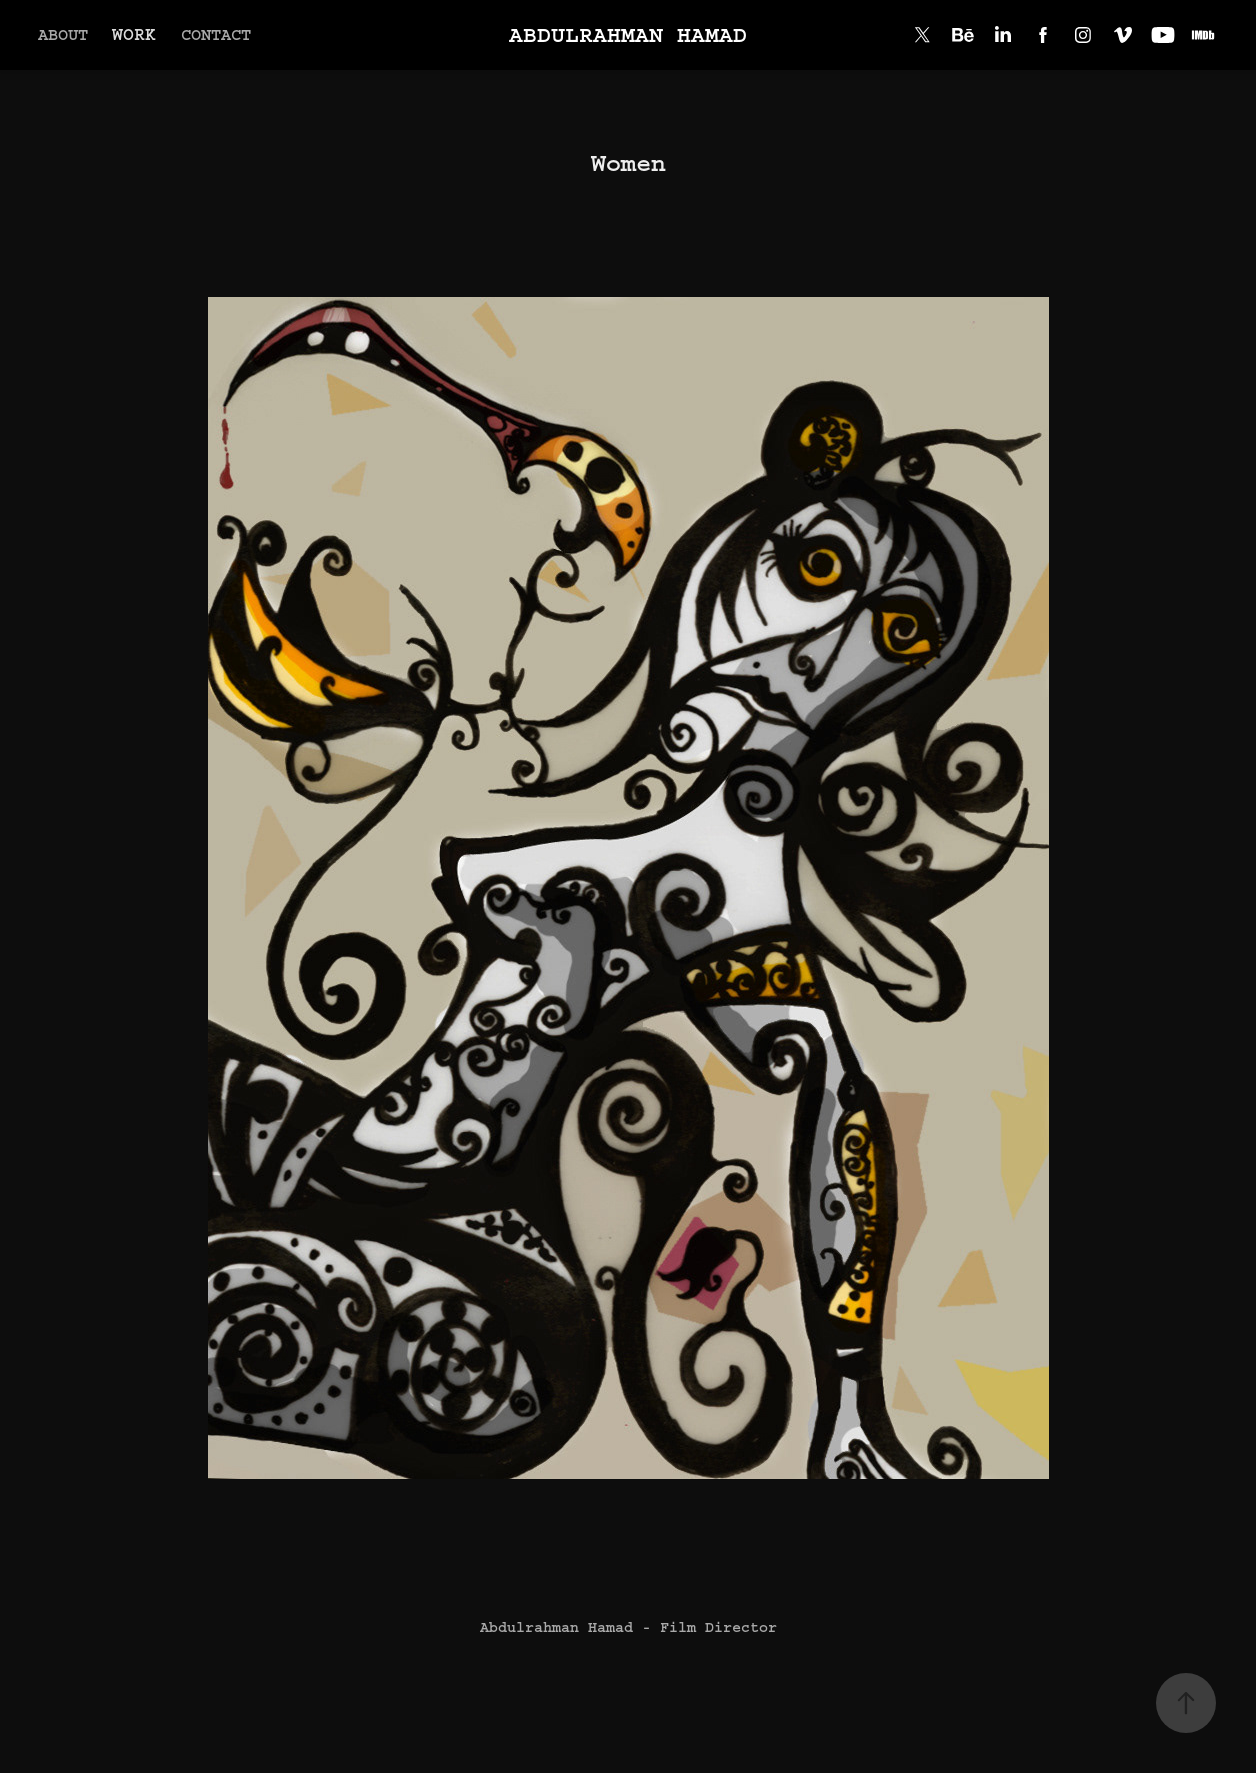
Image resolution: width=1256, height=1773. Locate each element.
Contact (216, 34)
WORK (134, 35)
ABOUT (63, 34)
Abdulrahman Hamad (628, 35)
